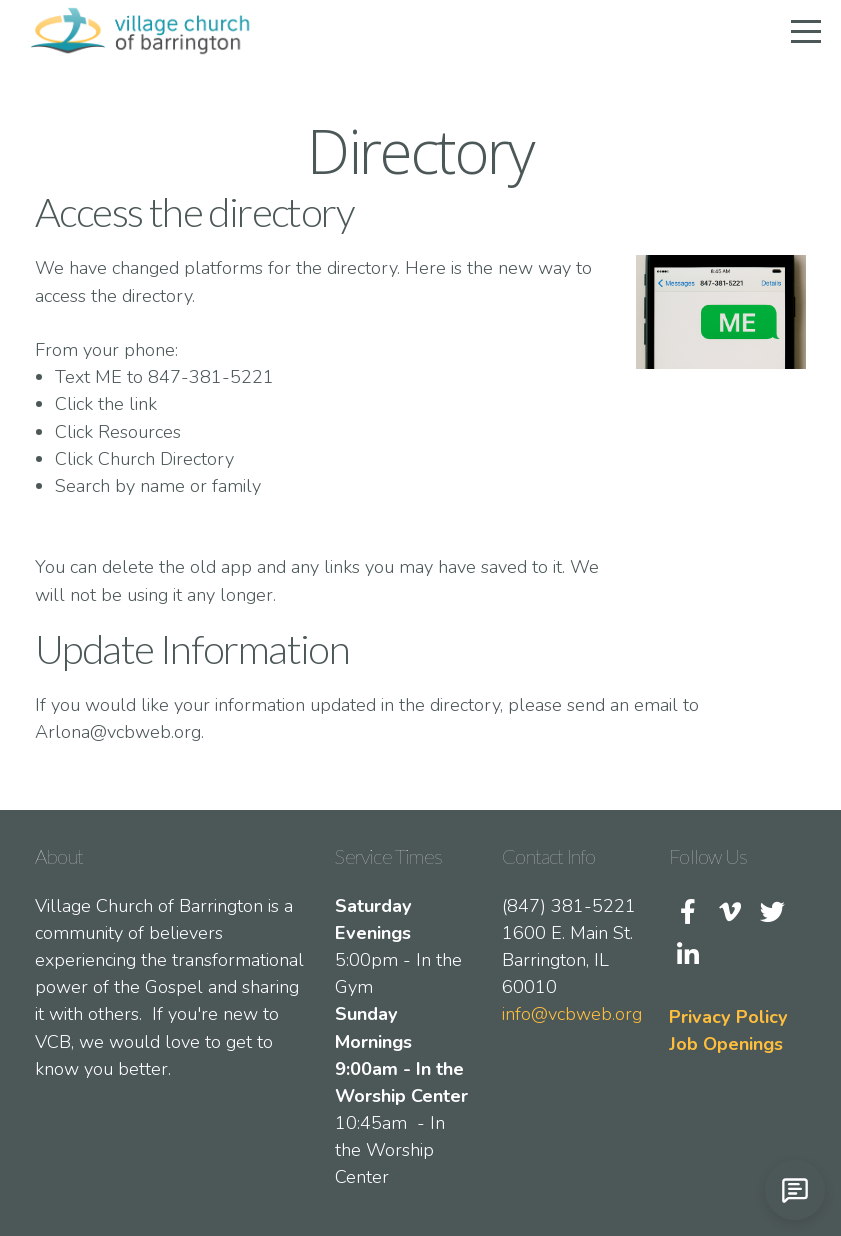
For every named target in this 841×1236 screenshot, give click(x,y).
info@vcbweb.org (572, 1014)
